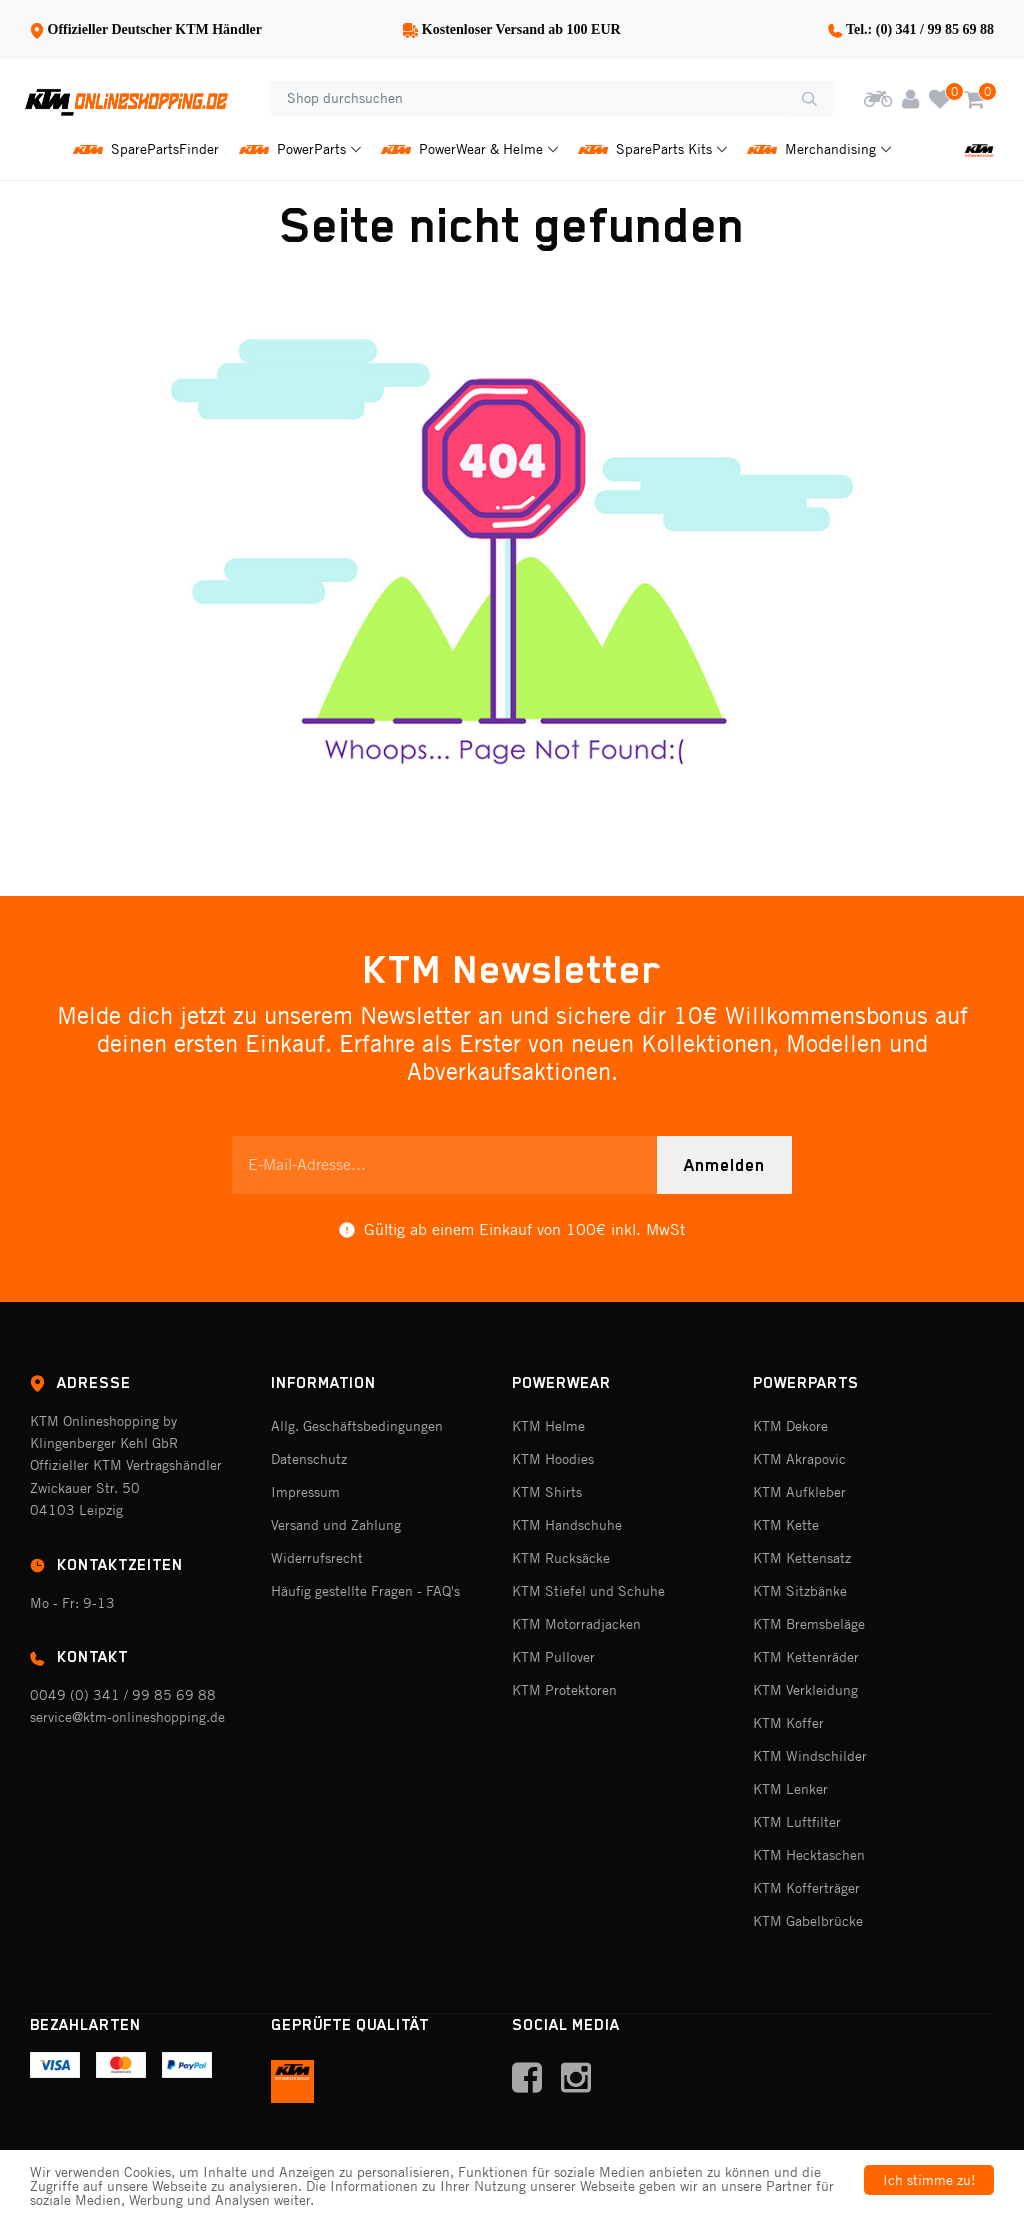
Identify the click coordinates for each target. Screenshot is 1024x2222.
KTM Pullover (553, 1657)
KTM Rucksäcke (561, 1558)
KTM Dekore (790, 1426)
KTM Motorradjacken (576, 1624)
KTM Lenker (790, 1789)
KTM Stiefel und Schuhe (588, 1591)
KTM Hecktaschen (809, 1855)
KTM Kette (786, 1525)
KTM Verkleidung (805, 1690)
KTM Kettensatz (802, 1558)
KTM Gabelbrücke (808, 1921)
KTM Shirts (547, 1492)
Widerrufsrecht (317, 1558)
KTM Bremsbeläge (809, 1624)
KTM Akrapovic (799, 1459)
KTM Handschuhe (567, 1525)
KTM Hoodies (553, 1459)
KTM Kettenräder (806, 1657)
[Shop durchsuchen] (528, 99)
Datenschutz (309, 1459)
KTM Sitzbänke (800, 1591)
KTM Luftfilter (797, 1822)
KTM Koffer (788, 1723)
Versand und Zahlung (336, 1525)
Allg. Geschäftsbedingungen (357, 1426)
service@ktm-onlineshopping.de (127, 1717)
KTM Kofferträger (806, 1888)
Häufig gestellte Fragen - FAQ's (365, 1591)
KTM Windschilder (810, 1756)
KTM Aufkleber (799, 1492)
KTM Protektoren (564, 1690)
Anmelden (724, 1165)
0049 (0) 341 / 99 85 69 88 (123, 1695)
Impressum (305, 1492)
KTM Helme (548, 1426)
